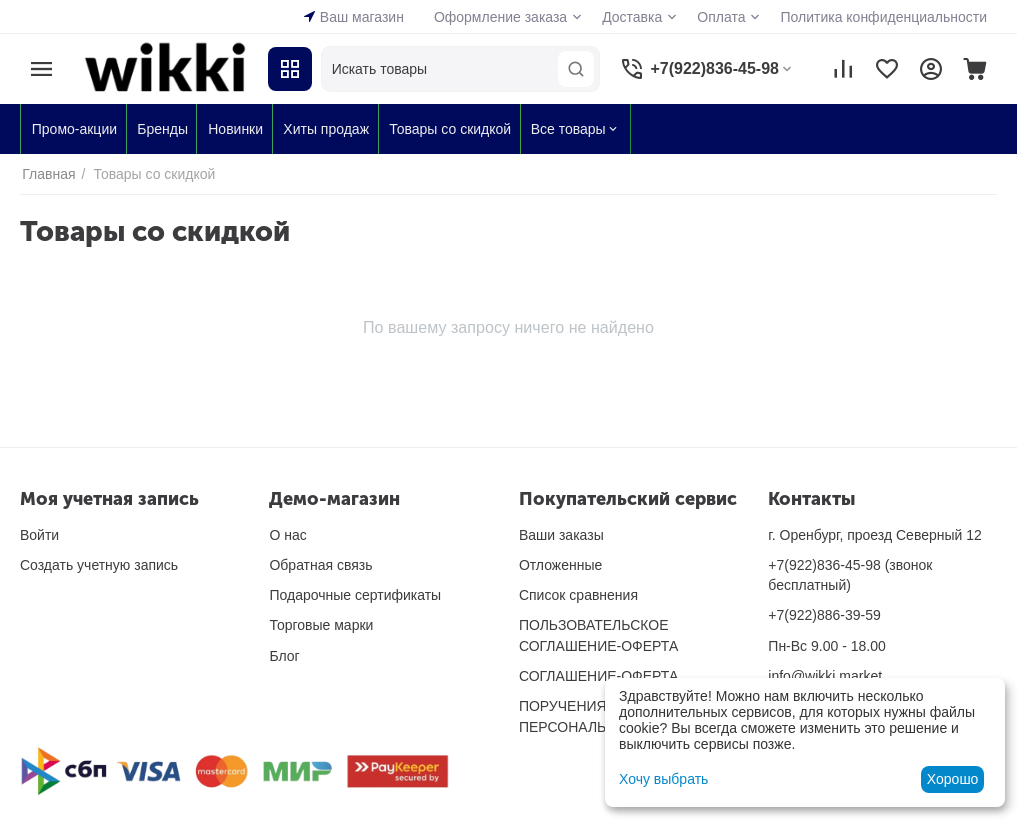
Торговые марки (321, 625)
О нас (287, 535)
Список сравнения (578, 595)
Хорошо (953, 779)
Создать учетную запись (99, 565)
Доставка (632, 17)
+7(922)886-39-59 (824, 615)
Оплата (721, 17)
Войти (39, 535)
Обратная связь (320, 565)
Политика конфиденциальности (883, 17)
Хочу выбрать (663, 779)
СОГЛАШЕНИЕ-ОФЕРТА (598, 676)
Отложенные (560, 565)
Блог (284, 656)
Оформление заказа (500, 17)
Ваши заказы (561, 535)
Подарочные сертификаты (355, 595)
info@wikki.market (825, 676)
